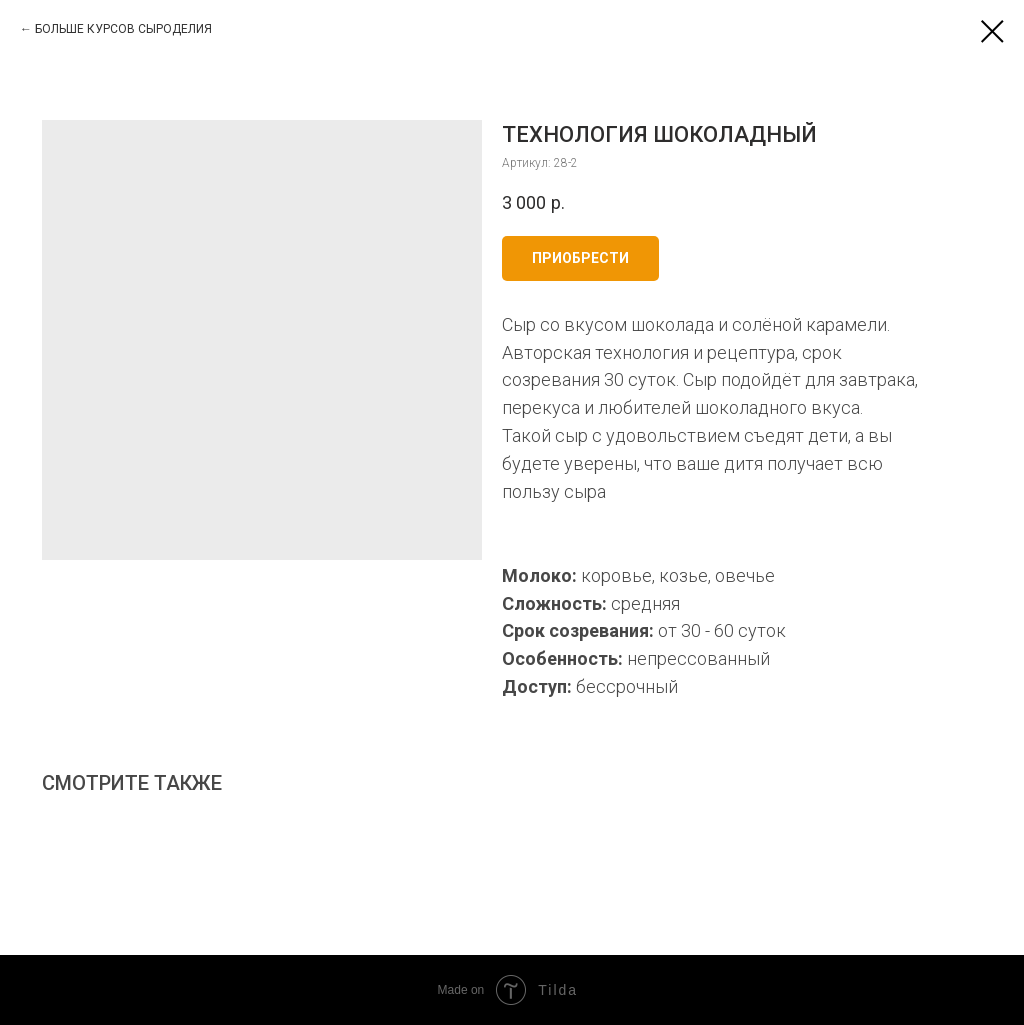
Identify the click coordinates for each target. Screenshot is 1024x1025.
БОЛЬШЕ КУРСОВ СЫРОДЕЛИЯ (123, 29)
